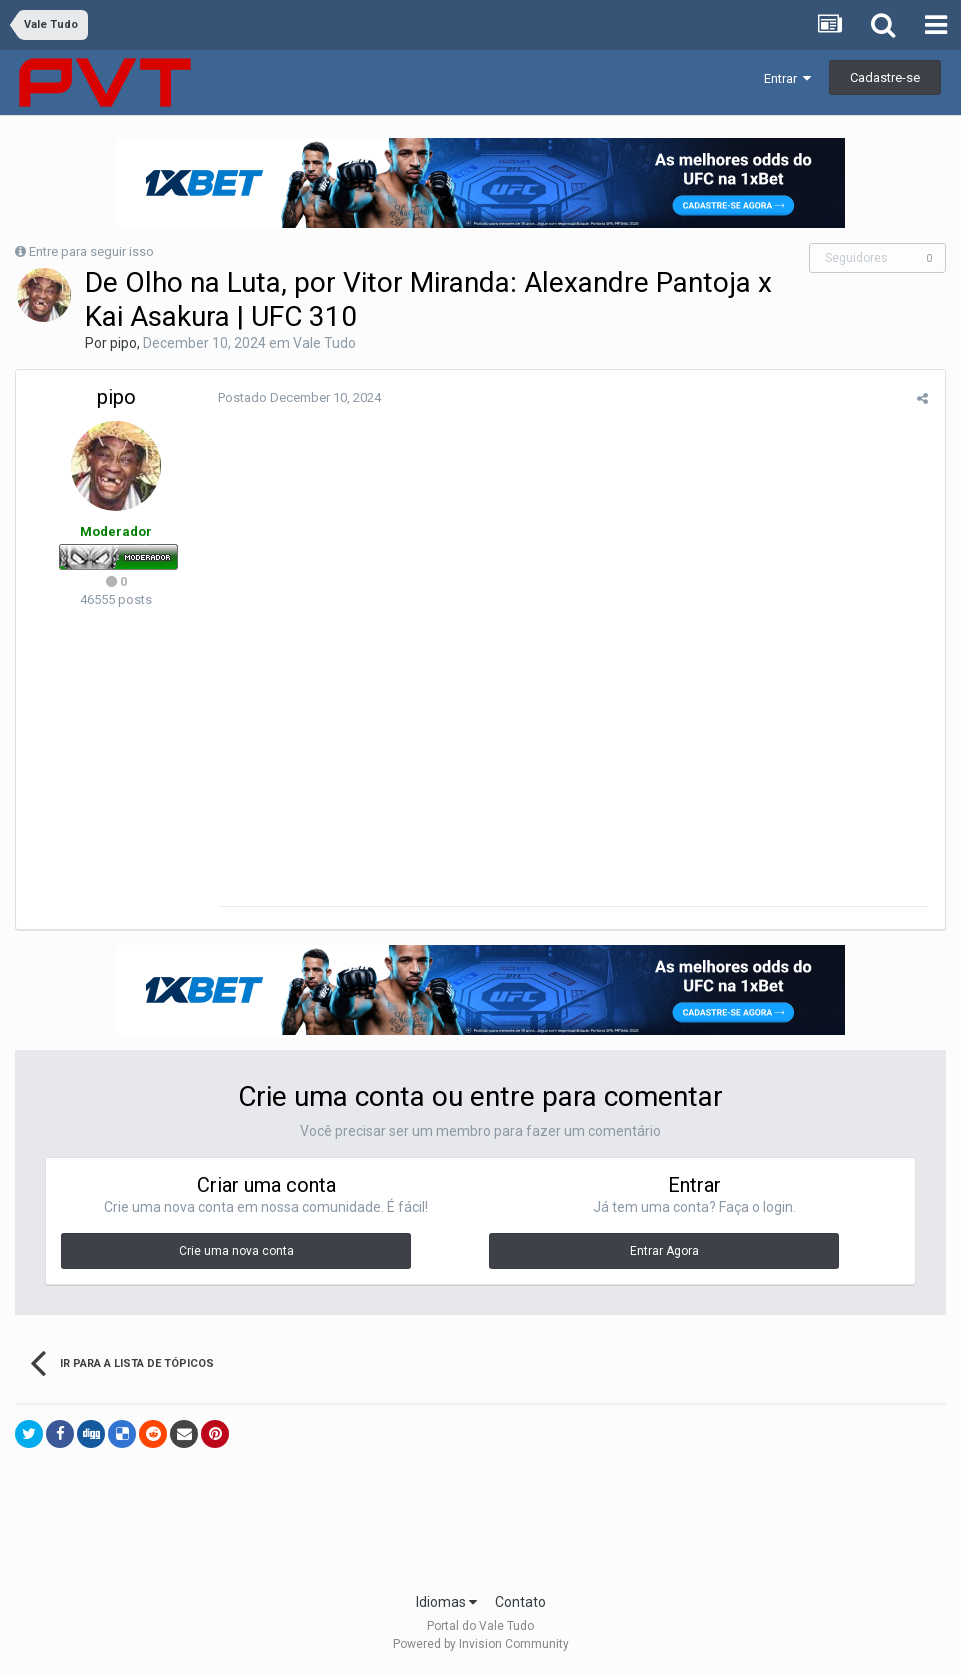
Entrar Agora (664, 1253)
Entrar (787, 78)
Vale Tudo (324, 343)
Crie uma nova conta (236, 1253)
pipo (123, 343)
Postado (297, 397)
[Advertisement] (481, 1530)
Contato (520, 1604)
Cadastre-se (885, 77)
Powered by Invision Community (481, 1646)
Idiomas (446, 1604)
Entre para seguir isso (91, 251)
